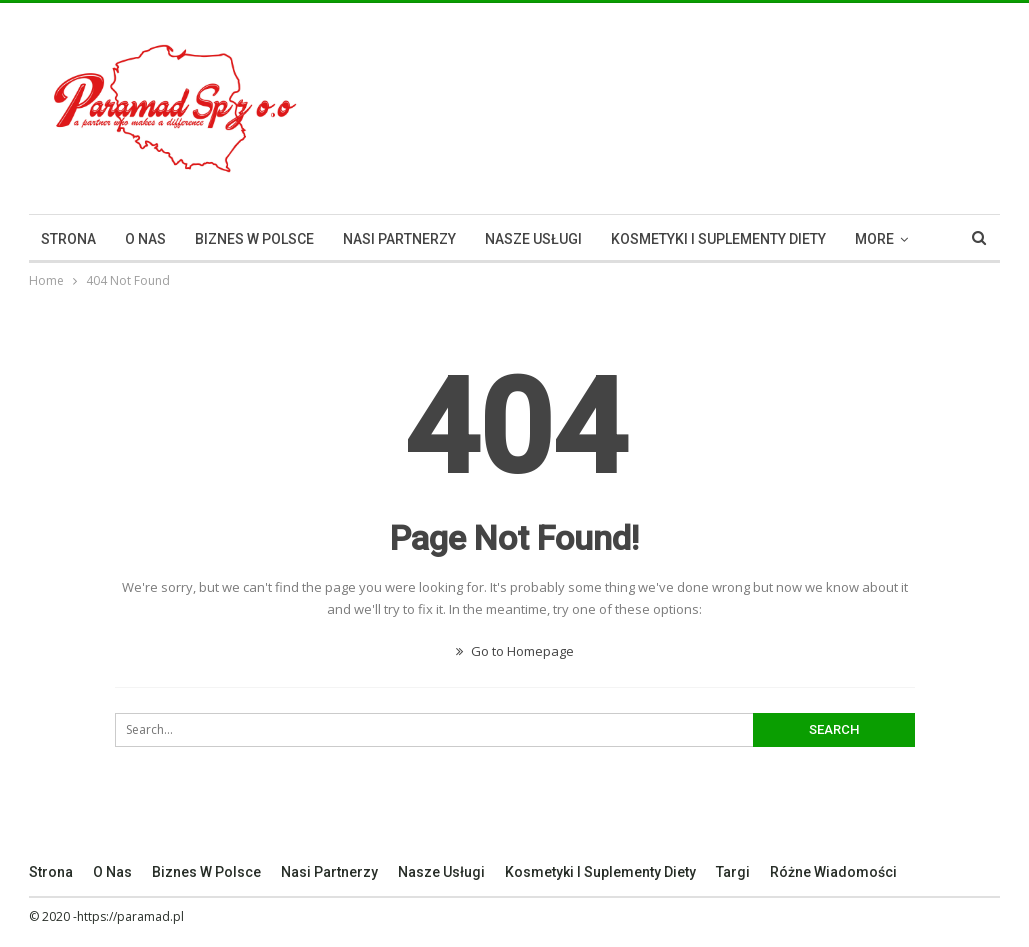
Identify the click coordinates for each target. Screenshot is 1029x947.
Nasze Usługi (533, 239)
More (874, 239)
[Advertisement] (766, 105)
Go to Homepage (515, 651)
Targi (733, 872)
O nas (145, 239)
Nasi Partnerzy (399, 239)
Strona (68, 239)
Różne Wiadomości (833, 872)
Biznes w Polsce (254, 239)
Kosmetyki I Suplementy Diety (718, 239)
